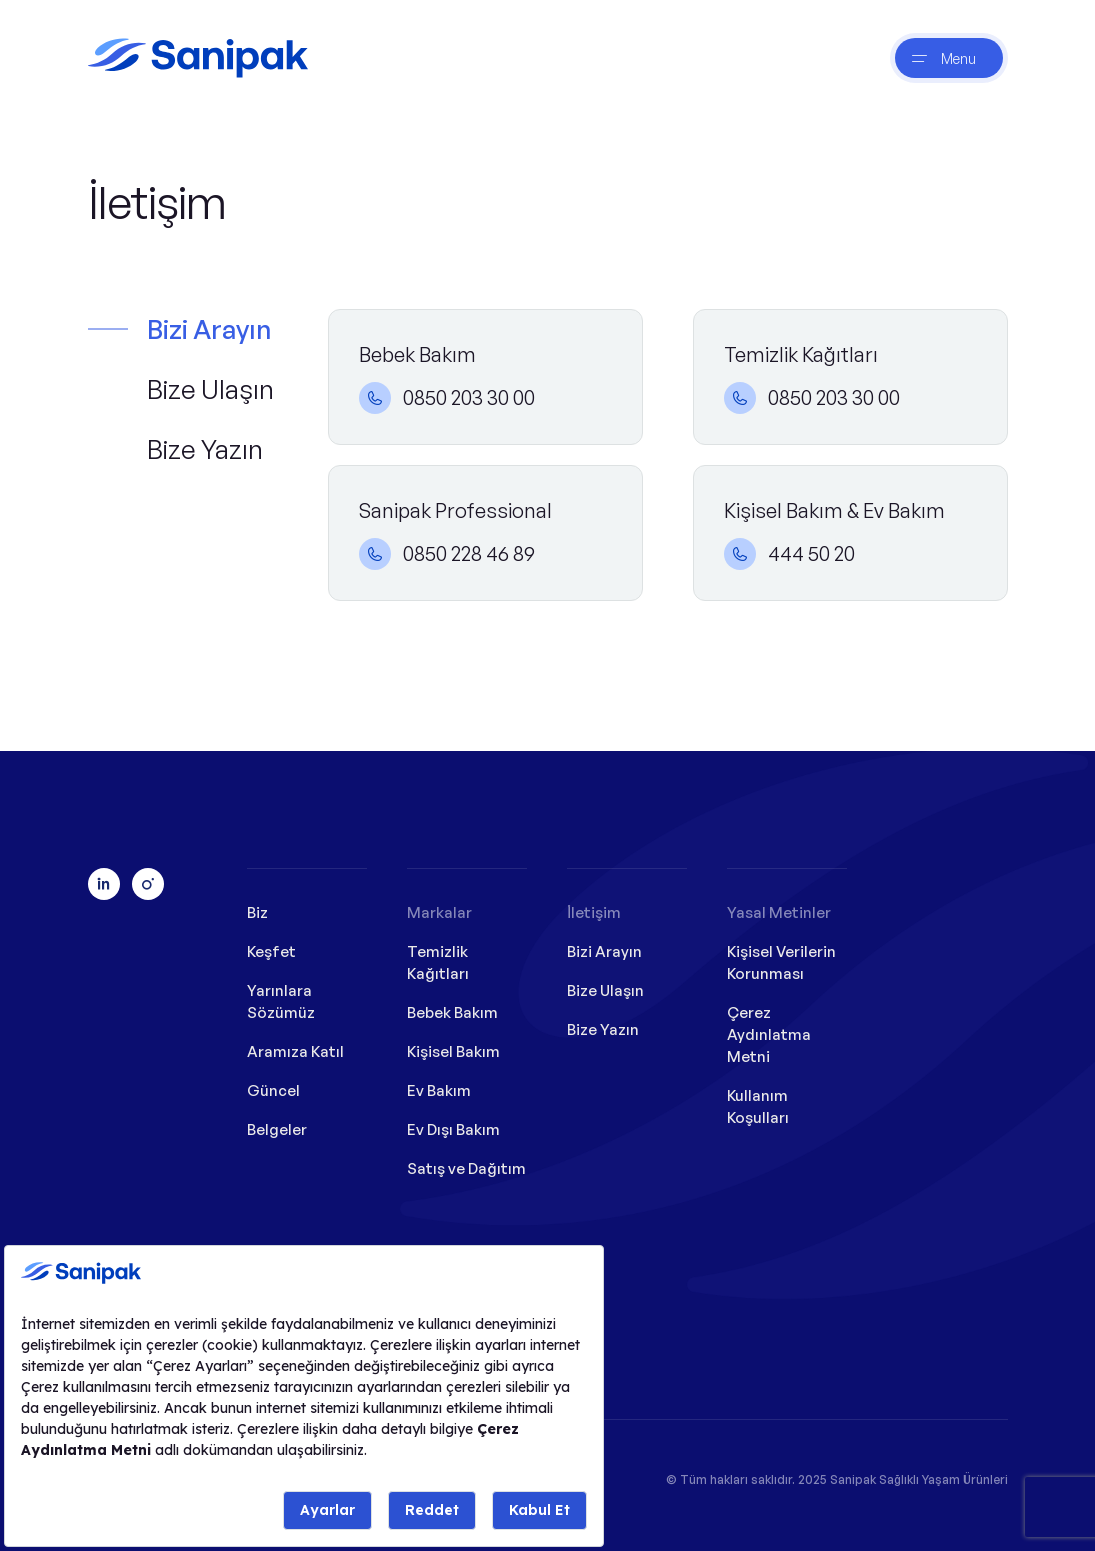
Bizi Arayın (209, 329)
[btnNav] (949, 58)
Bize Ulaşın (210, 389)
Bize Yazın (205, 449)
